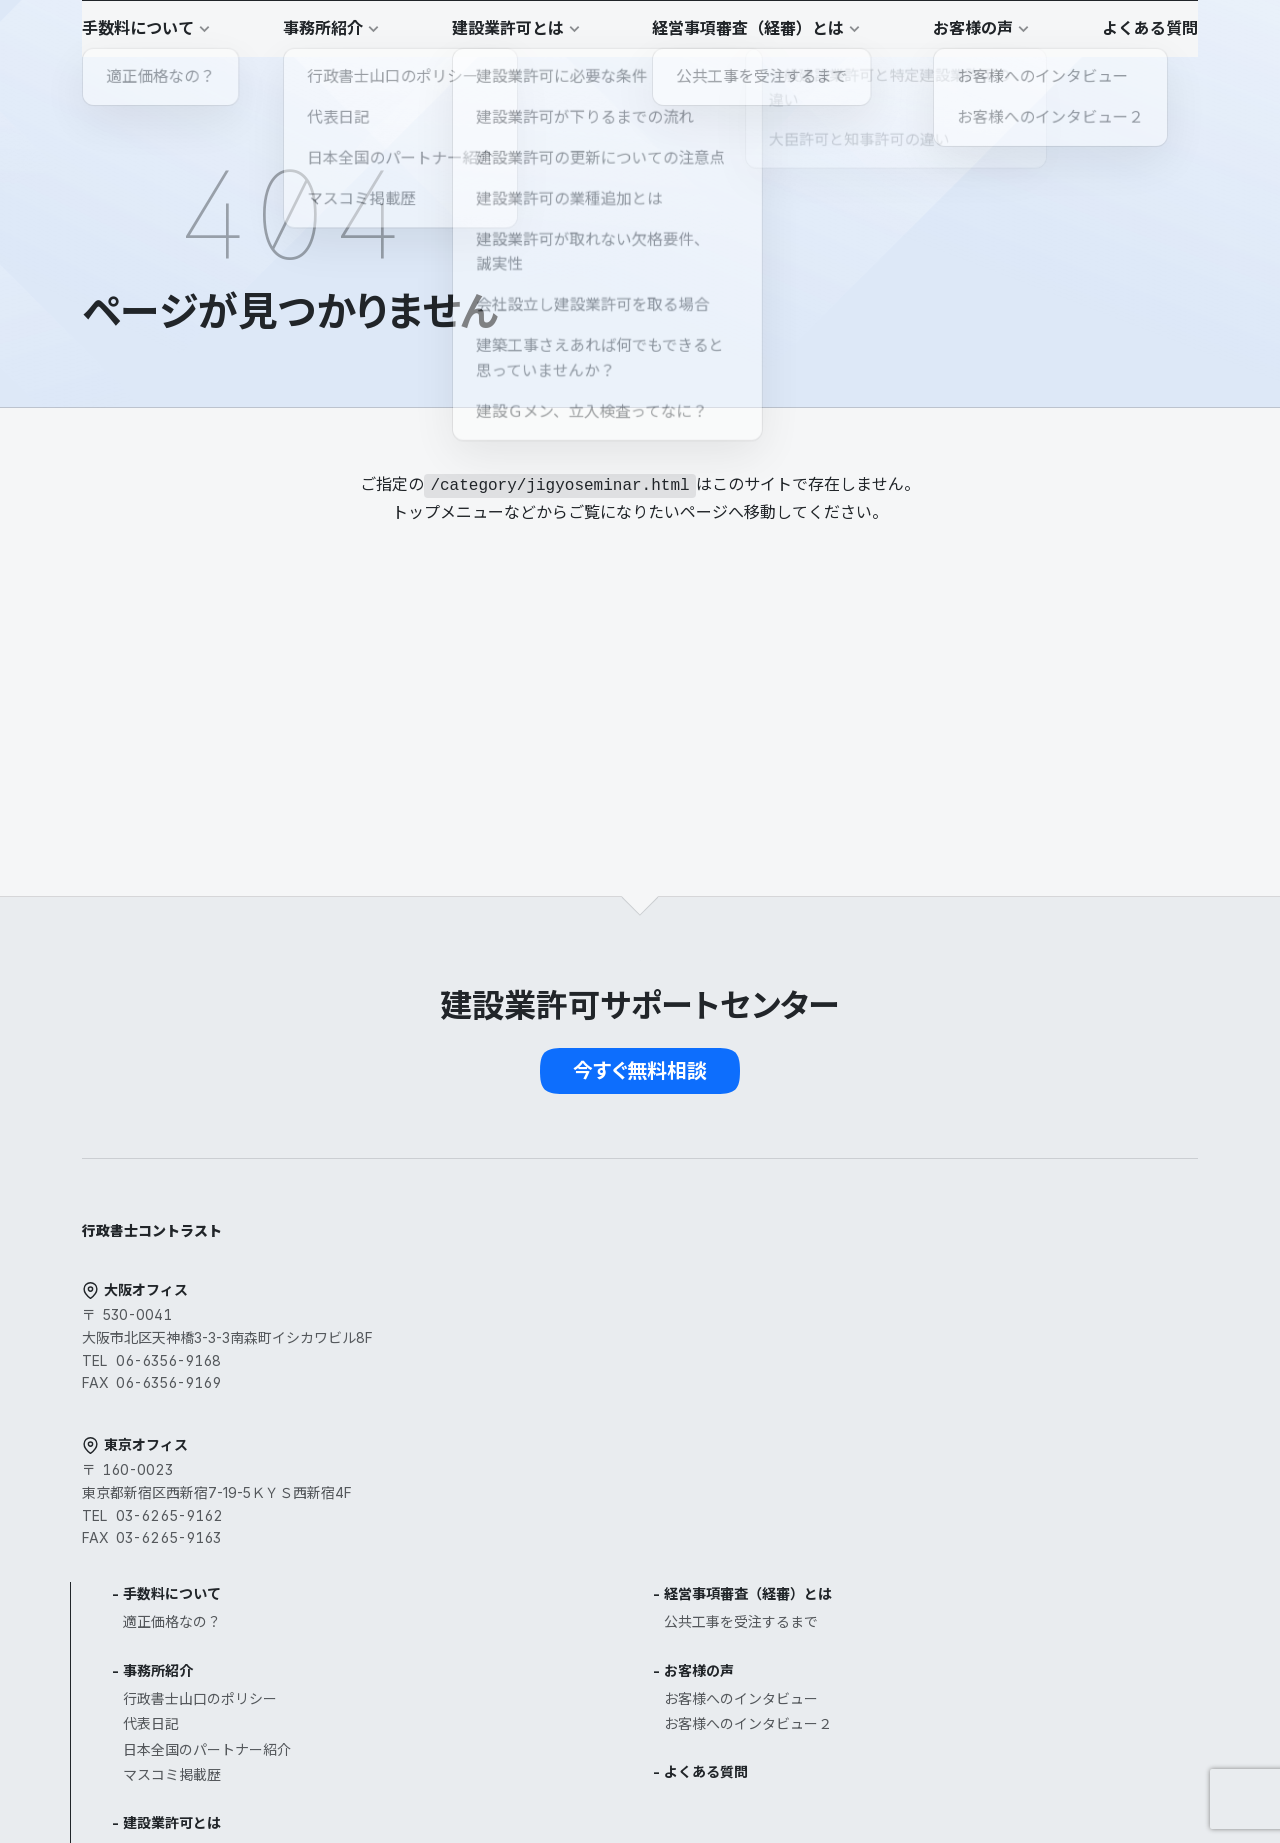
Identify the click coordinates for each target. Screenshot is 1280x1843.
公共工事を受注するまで (931, 1217)
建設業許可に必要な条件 (580, 1446)
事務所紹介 (538, 1266)
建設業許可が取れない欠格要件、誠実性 (629, 1599)
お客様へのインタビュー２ (938, 1319)
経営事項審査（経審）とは (938, 1189)
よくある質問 (896, 1367)
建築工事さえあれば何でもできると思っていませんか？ (614, 1662)
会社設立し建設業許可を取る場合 (608, 1624)
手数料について (552, 1189)
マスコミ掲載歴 (552, 1370)
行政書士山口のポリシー (580, 1294)
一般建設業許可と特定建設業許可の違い (629, 1472)
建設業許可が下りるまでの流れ (601, 1523)
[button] (1150, 36)
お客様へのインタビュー (931, 1294)
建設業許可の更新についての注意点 (615, 1548)
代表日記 (531, 1319)
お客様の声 (889, 1266)
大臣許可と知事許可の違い (587, 1497)
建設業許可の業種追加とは (587, 1573)
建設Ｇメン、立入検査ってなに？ (607, 1698)
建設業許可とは (552, 1418)
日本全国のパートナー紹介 (587, 1345)
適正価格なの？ (552, 1217)
